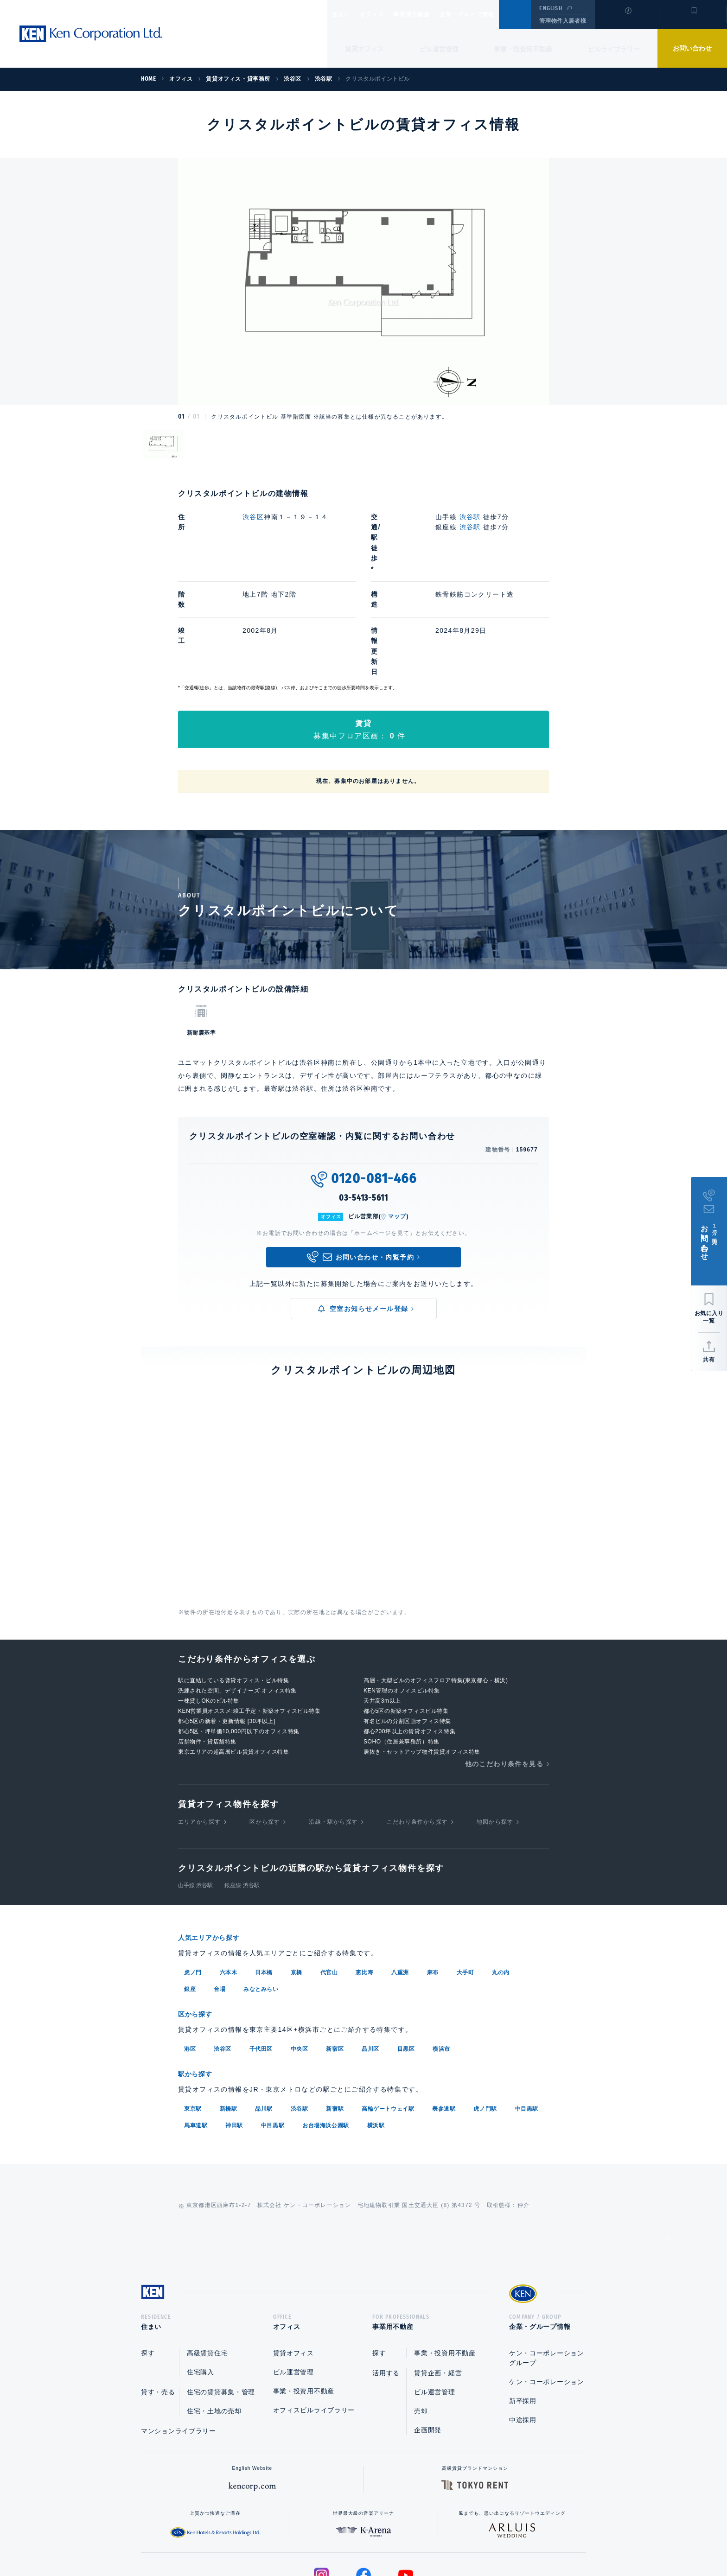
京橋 (296, 1878)
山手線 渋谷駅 (195, 1792)
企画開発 (427, 2337)
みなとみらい (261, 1895)
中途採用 (522, 2326)
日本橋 (264, 1878)
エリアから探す (199, 1728)
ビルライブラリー (614, 49)
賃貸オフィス (293, 2260)
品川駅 (264, 2013)
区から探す (264, 1728)
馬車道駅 (195, 2029)
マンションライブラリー (178, 2337)
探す (147, 2260)
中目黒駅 (526, 2013)
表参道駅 (443, 2013)
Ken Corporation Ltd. (90, 34)
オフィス (383, 14)
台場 (219, 1895)
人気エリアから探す (214, 1844)
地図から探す (495, 1728)
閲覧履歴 (627, 20)
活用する (386, 2279)
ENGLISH (550, 8)
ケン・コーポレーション (546, 2288)
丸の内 (501, 1878)
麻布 (433, 1878)
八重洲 (400, 1878)
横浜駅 (376, 2029)
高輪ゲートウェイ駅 (388, 2013)
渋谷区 (253, 517)
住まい (345, 14)
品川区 (370, 1954)
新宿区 (335, 1954)
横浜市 (441, 1954)
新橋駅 (228, 2013)
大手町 (465, 1878)
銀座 (190, 1895)
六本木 (228, 1878)
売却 (420, 2318)
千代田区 (261, 1954)
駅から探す (198, 1979)
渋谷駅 (470, 517)
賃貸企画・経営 (438, 2279)
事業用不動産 (432, 14)
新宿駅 (335, 2013)
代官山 (329, 1878)
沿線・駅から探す (333, 1728)
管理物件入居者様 (562, 21)
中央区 (299, 1954)
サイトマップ (464, 2539)
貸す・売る (158, 2298)
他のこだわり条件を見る (504, 1670)
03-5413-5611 (363, 1104)
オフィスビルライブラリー (314, 2317)
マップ (397, 1123)
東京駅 (193, 2013)
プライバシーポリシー (349, 2539)
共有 (709, 1359)
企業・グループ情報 (495, 14)
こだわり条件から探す (417, 1728)
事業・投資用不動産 (523, 49)
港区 (190, 1954)
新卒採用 (522, 2307)
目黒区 (406, 1954)
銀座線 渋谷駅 (241, 1792)
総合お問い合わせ (270, 2539)
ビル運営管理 (439, 49)
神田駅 (234, 2029)
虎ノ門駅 (485, 2013)
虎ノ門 (193, 1878)
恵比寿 (364, 1878)
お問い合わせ (692, 48)
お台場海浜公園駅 (325, 2029)
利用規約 (413, 2539)
